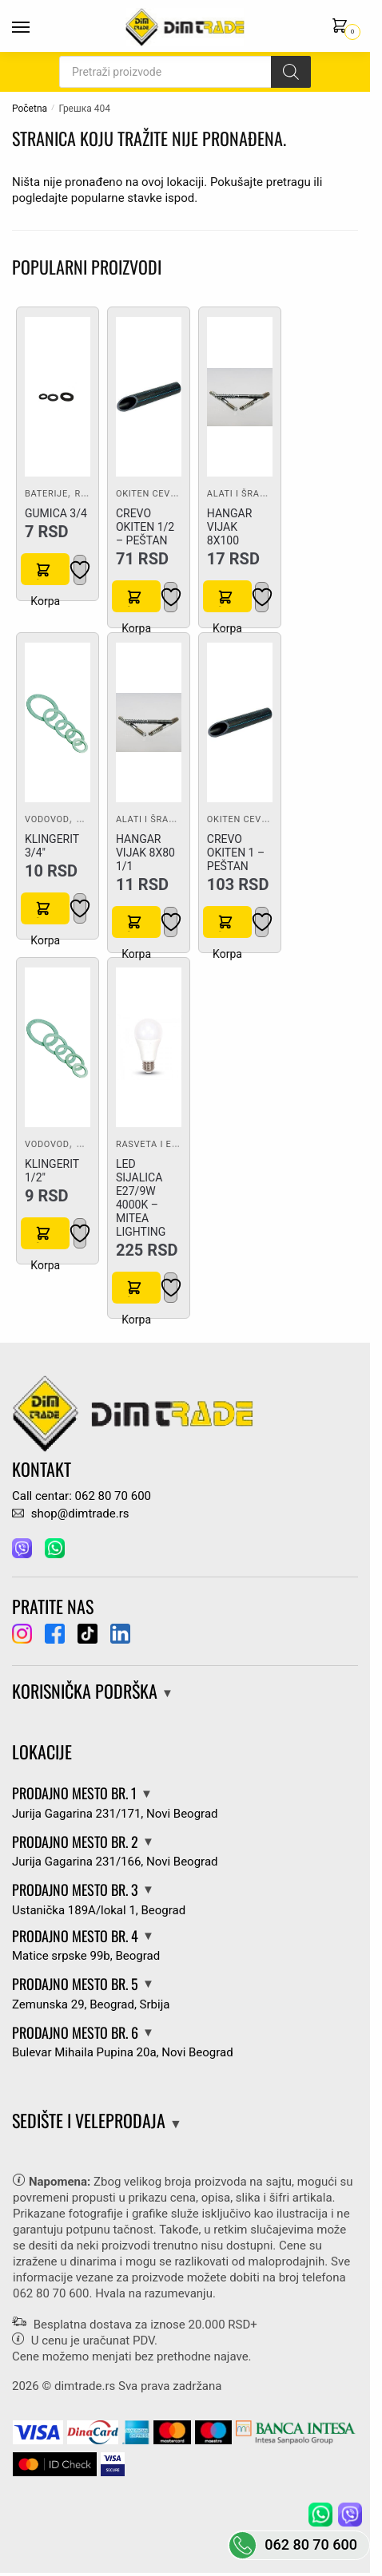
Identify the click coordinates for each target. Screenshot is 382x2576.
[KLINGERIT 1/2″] (57, 1047)
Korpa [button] (45, 569)
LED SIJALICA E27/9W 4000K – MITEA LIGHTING (140, 1197)
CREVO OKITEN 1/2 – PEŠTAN (145, 527)
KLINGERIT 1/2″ (52, 1170)
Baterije (46, 494)
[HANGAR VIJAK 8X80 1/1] (148, 722)
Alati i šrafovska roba (265, 494)
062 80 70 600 (51, 2293)
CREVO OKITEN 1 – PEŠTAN (236, 853)
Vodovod (47, 819)
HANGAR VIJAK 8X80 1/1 (145, 853)
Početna (29, 108)
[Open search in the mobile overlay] (185, 72)
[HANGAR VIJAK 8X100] (240, 397)
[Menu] (36, 28)
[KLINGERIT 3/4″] (57, 722)
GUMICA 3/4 (56, 513)
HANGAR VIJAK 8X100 (230, 527)
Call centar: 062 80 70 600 (81, 1496)
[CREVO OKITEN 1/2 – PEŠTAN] (148, 396)
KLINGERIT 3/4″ (52, 846)
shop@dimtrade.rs (70, 1513)
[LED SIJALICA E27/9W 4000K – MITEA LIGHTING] (148, 1047)
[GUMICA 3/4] (57, 396)
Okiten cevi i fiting (164, 494)
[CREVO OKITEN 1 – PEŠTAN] (240, 722)
